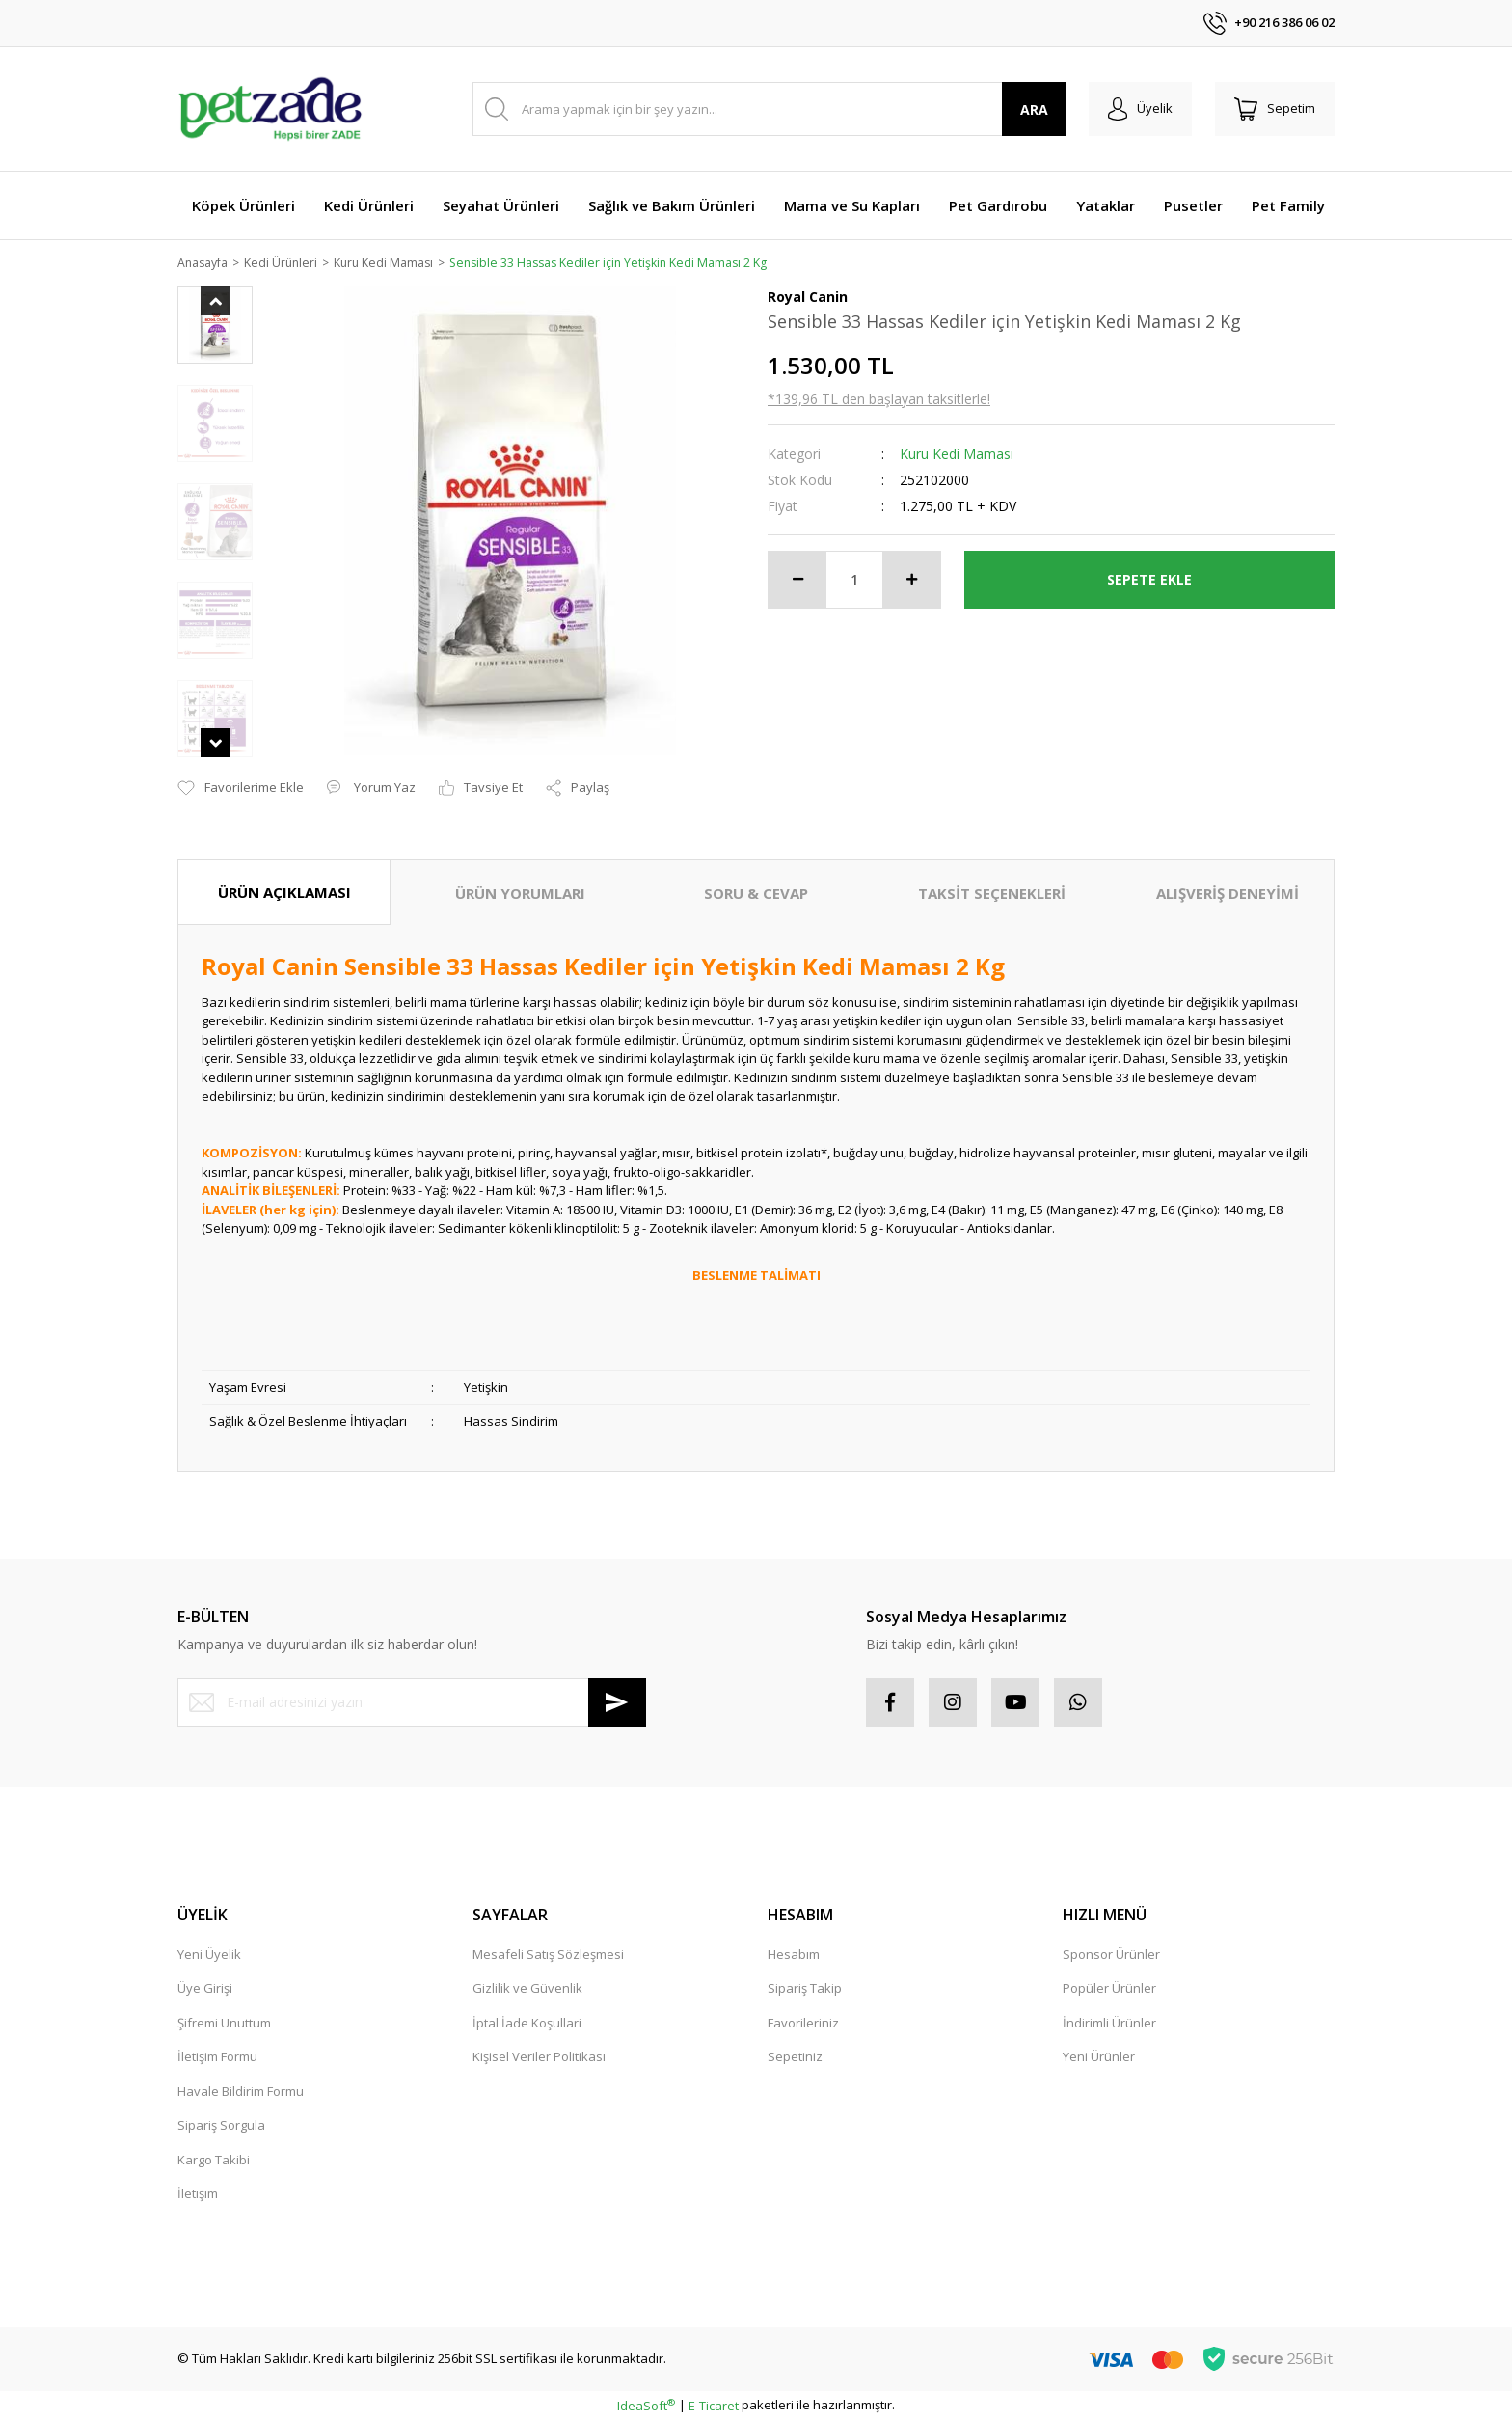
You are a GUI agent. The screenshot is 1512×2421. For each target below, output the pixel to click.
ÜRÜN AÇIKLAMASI (284, 893)
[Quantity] (854, 581)
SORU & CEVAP (756, 894)
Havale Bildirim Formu (240, 2092)
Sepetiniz (795, 2058)
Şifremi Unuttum (224, 2023)
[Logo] (270, 109)
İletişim (197, 2195)
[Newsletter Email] (411, 1703)
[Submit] (617, 1703)
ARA (1034, 109)
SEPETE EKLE (1149, 580)
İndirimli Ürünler (1109, 2023)
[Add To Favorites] (240, 790)
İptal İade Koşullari (526, 2023)
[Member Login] (1140, 109)
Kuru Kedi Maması (956, 455)
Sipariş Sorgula (221, 2126)
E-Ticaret (713, 2406)
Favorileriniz (803, 2023)
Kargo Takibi (213, 2160)
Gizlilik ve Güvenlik (527, 1990)
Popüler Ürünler (1109, 1990)
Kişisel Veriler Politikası (539, 2058)
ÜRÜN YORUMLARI (520, 894)
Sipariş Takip (805, 1990)
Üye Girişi (204, 1990)
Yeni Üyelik (209, 1955)
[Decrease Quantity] (797, 581)
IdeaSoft (646, 2406)
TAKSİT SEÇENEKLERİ (992, 894)
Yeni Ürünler (1099, 2058)
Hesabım (794, 1955)
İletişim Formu (217, 2058)
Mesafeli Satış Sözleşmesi (548, 1955)
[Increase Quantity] (911, 581)
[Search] (769, 109)
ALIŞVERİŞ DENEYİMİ (1227, 894)
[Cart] (1275, 109)
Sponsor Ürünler (1111, 1955)
